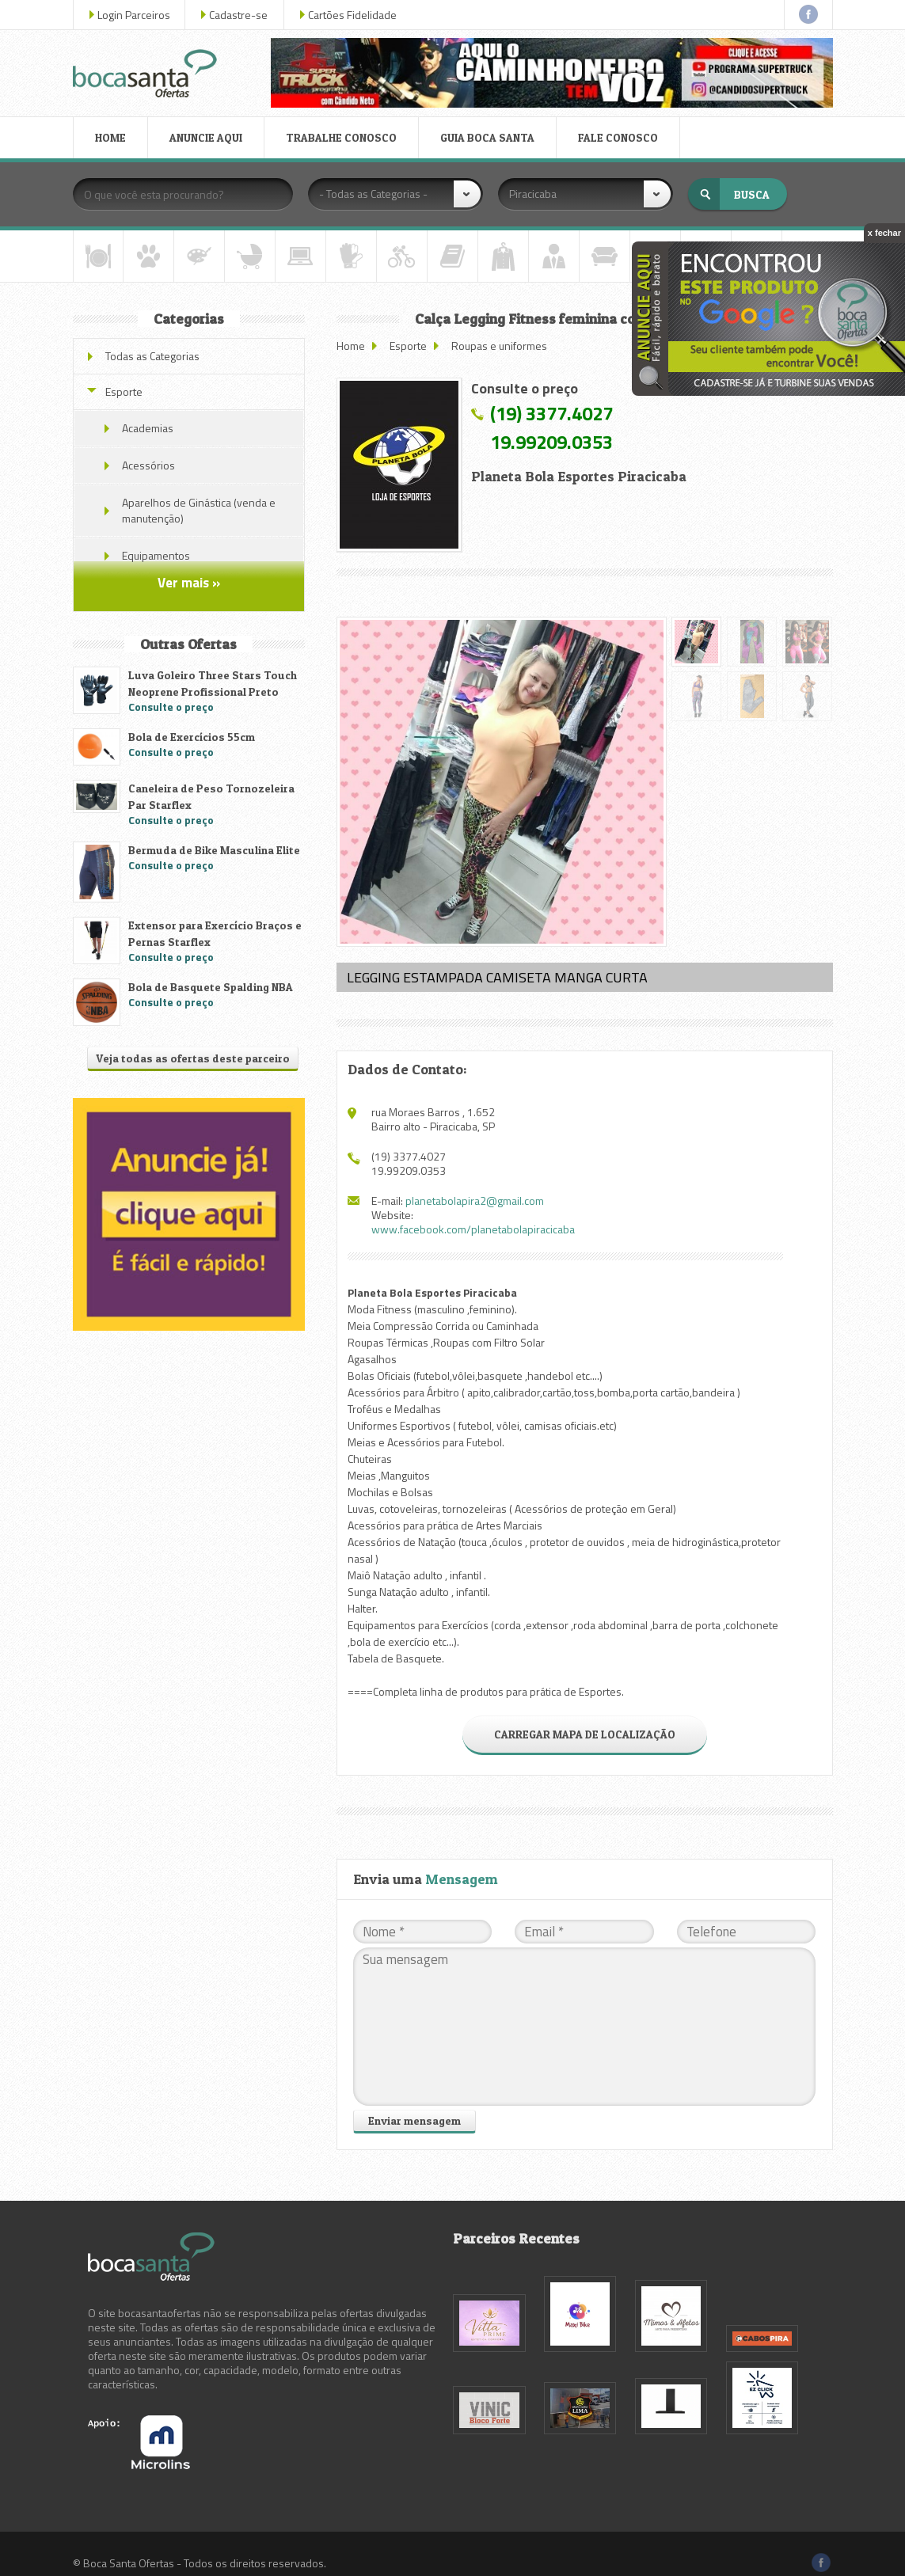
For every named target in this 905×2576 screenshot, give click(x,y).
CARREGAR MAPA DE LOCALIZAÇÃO (584, 1734)
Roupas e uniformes (499, 345)
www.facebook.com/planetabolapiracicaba (473, 1229)
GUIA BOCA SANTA (487, 137)
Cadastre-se (238, 14)
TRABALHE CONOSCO (341, 137)
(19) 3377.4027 (551, 413)
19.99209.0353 (551, 441)
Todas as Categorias (152, 356)
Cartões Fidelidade (352, 14)
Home (351, 345)
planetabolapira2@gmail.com (474, 1200)
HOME (110, 137)
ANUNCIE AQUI (205, 137)
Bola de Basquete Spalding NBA (210, 987)
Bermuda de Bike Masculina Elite (214, 850)
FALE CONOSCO (618, 137)
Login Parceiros (133, 14)
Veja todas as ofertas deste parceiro (193, 1058)
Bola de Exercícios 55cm (191, 736)
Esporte (408, 345)
